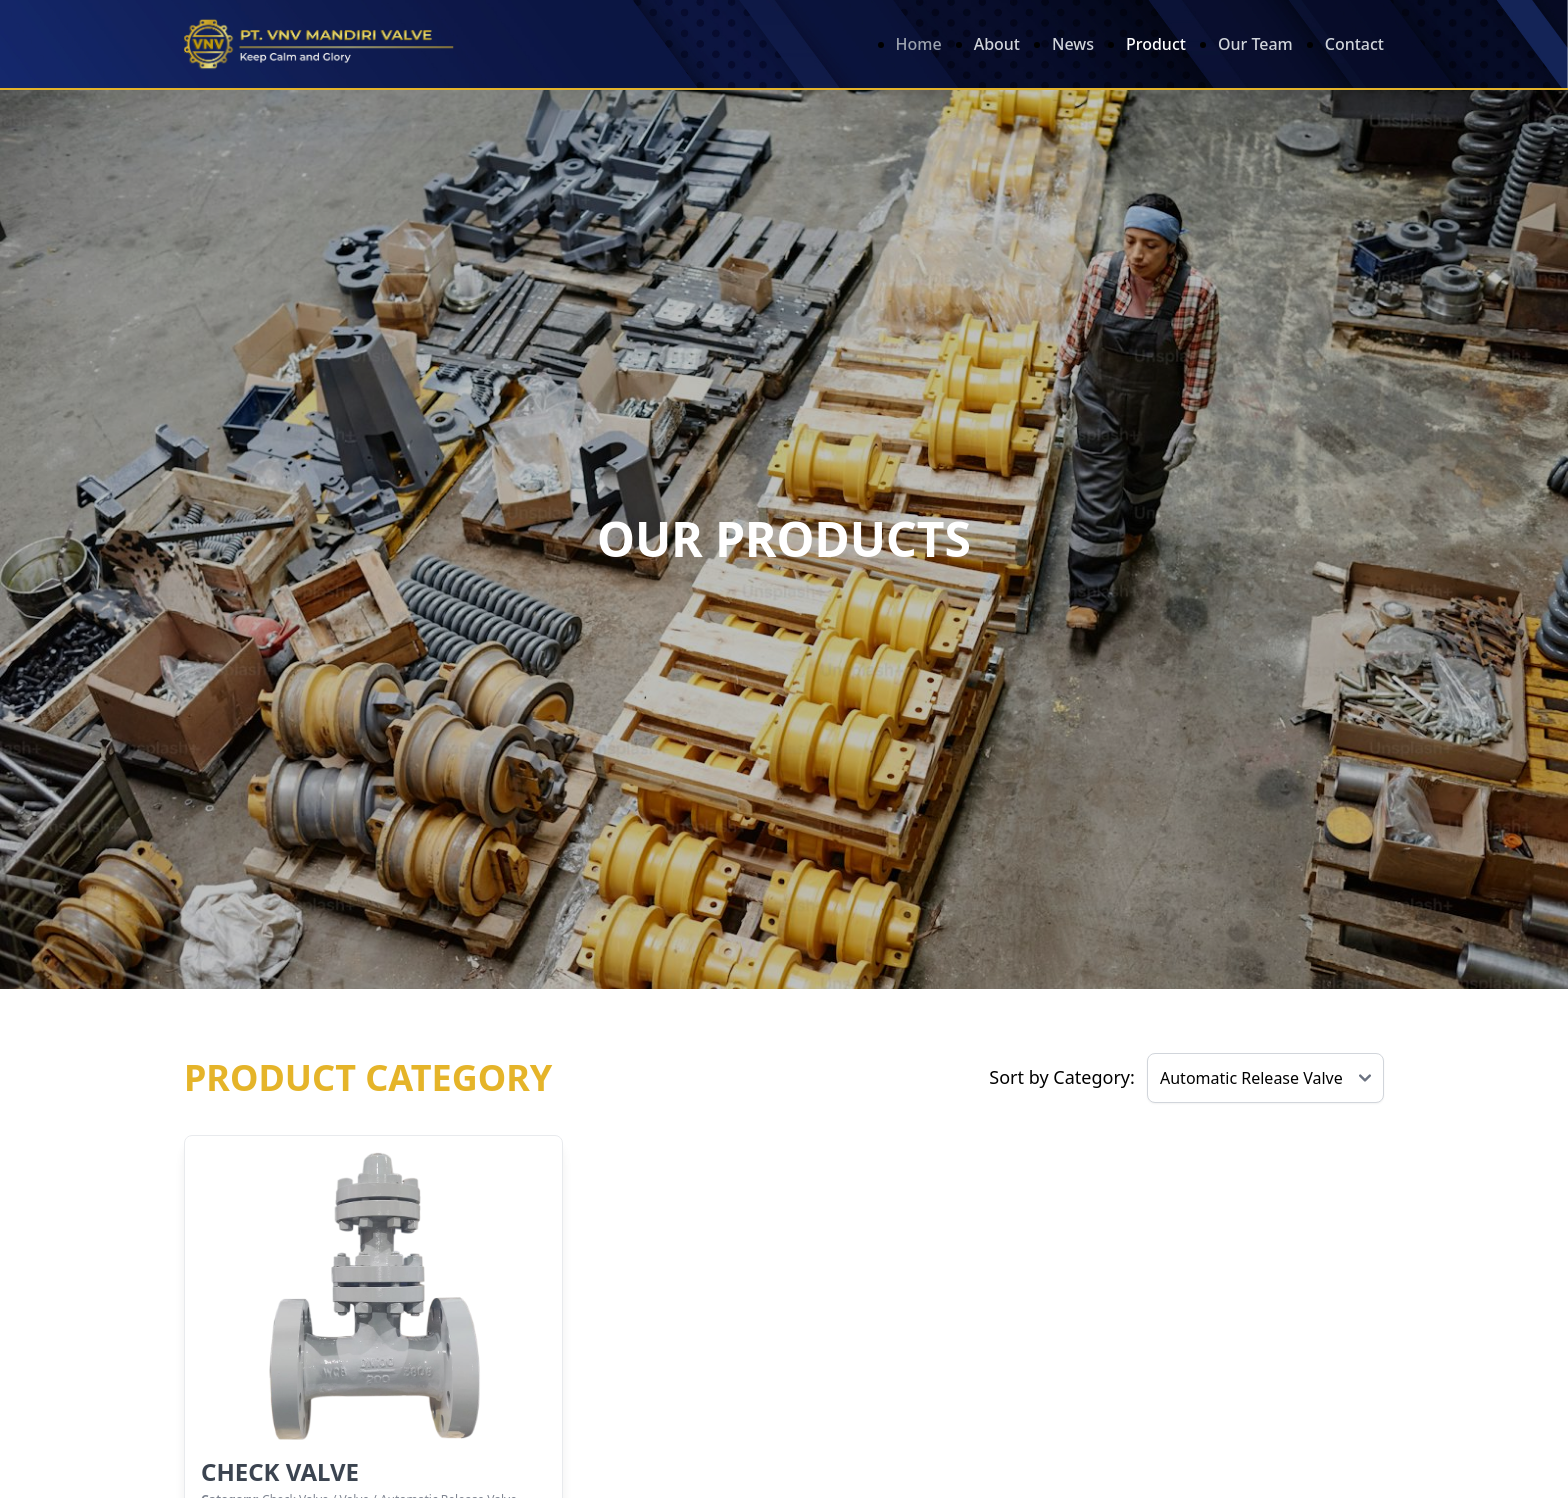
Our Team (1255, 44)
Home (919, 44)
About (997, 44)
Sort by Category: (1061, 1077)
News (1073, 44)
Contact (1354, 44)
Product (1156, 44)
